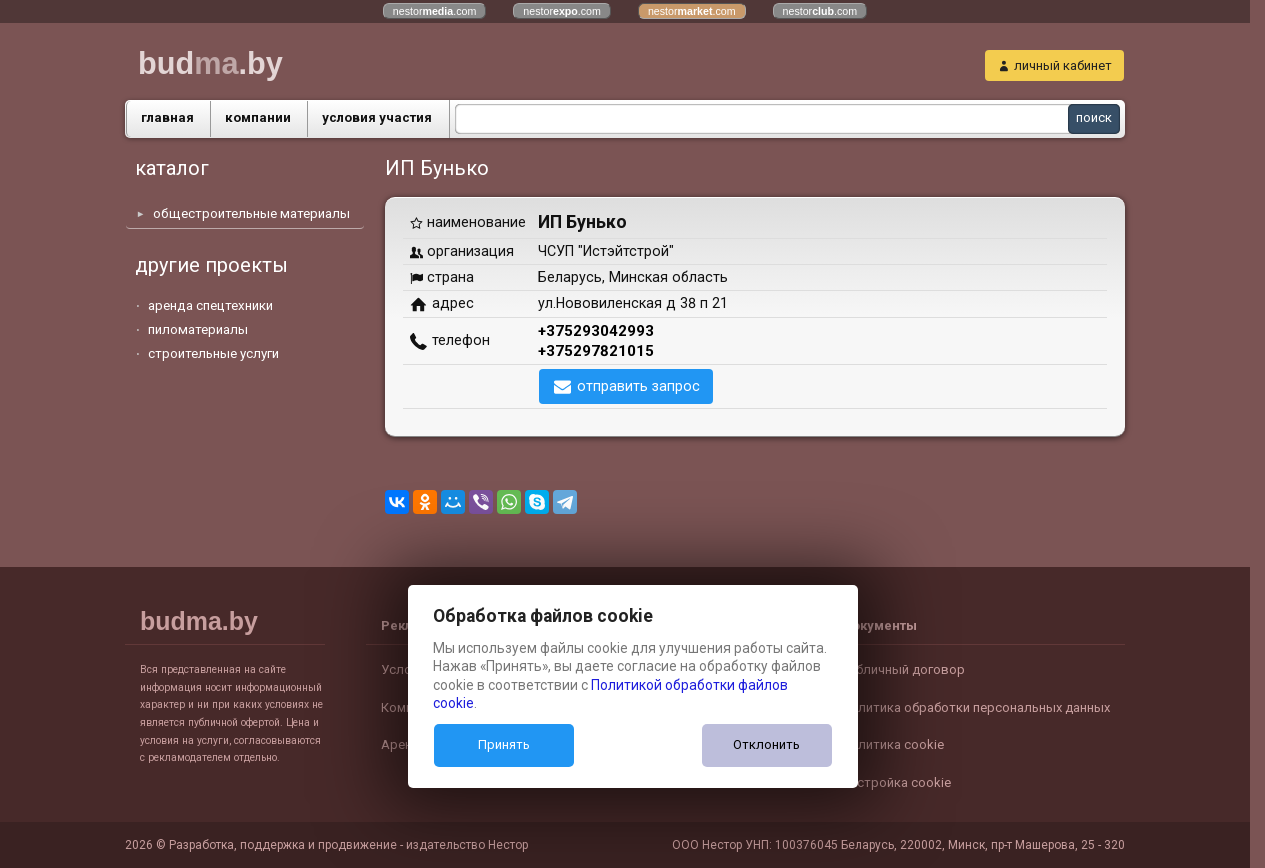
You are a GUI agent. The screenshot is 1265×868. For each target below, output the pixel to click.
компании (258, 117)
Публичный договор (903, 669)
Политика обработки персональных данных (975, 707)
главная (167, 117)
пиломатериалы (198, 329)
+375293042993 (596, 331)
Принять (504, 744)
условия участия (377, 117)
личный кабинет (1063, 65)
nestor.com (435, 11)
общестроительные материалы (251, 213)
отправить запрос (638, 386)
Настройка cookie (896, 782)
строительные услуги (213, 353)
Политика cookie (892, 744)
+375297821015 (596, 351)
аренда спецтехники (210, 305)
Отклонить (766, 744)
